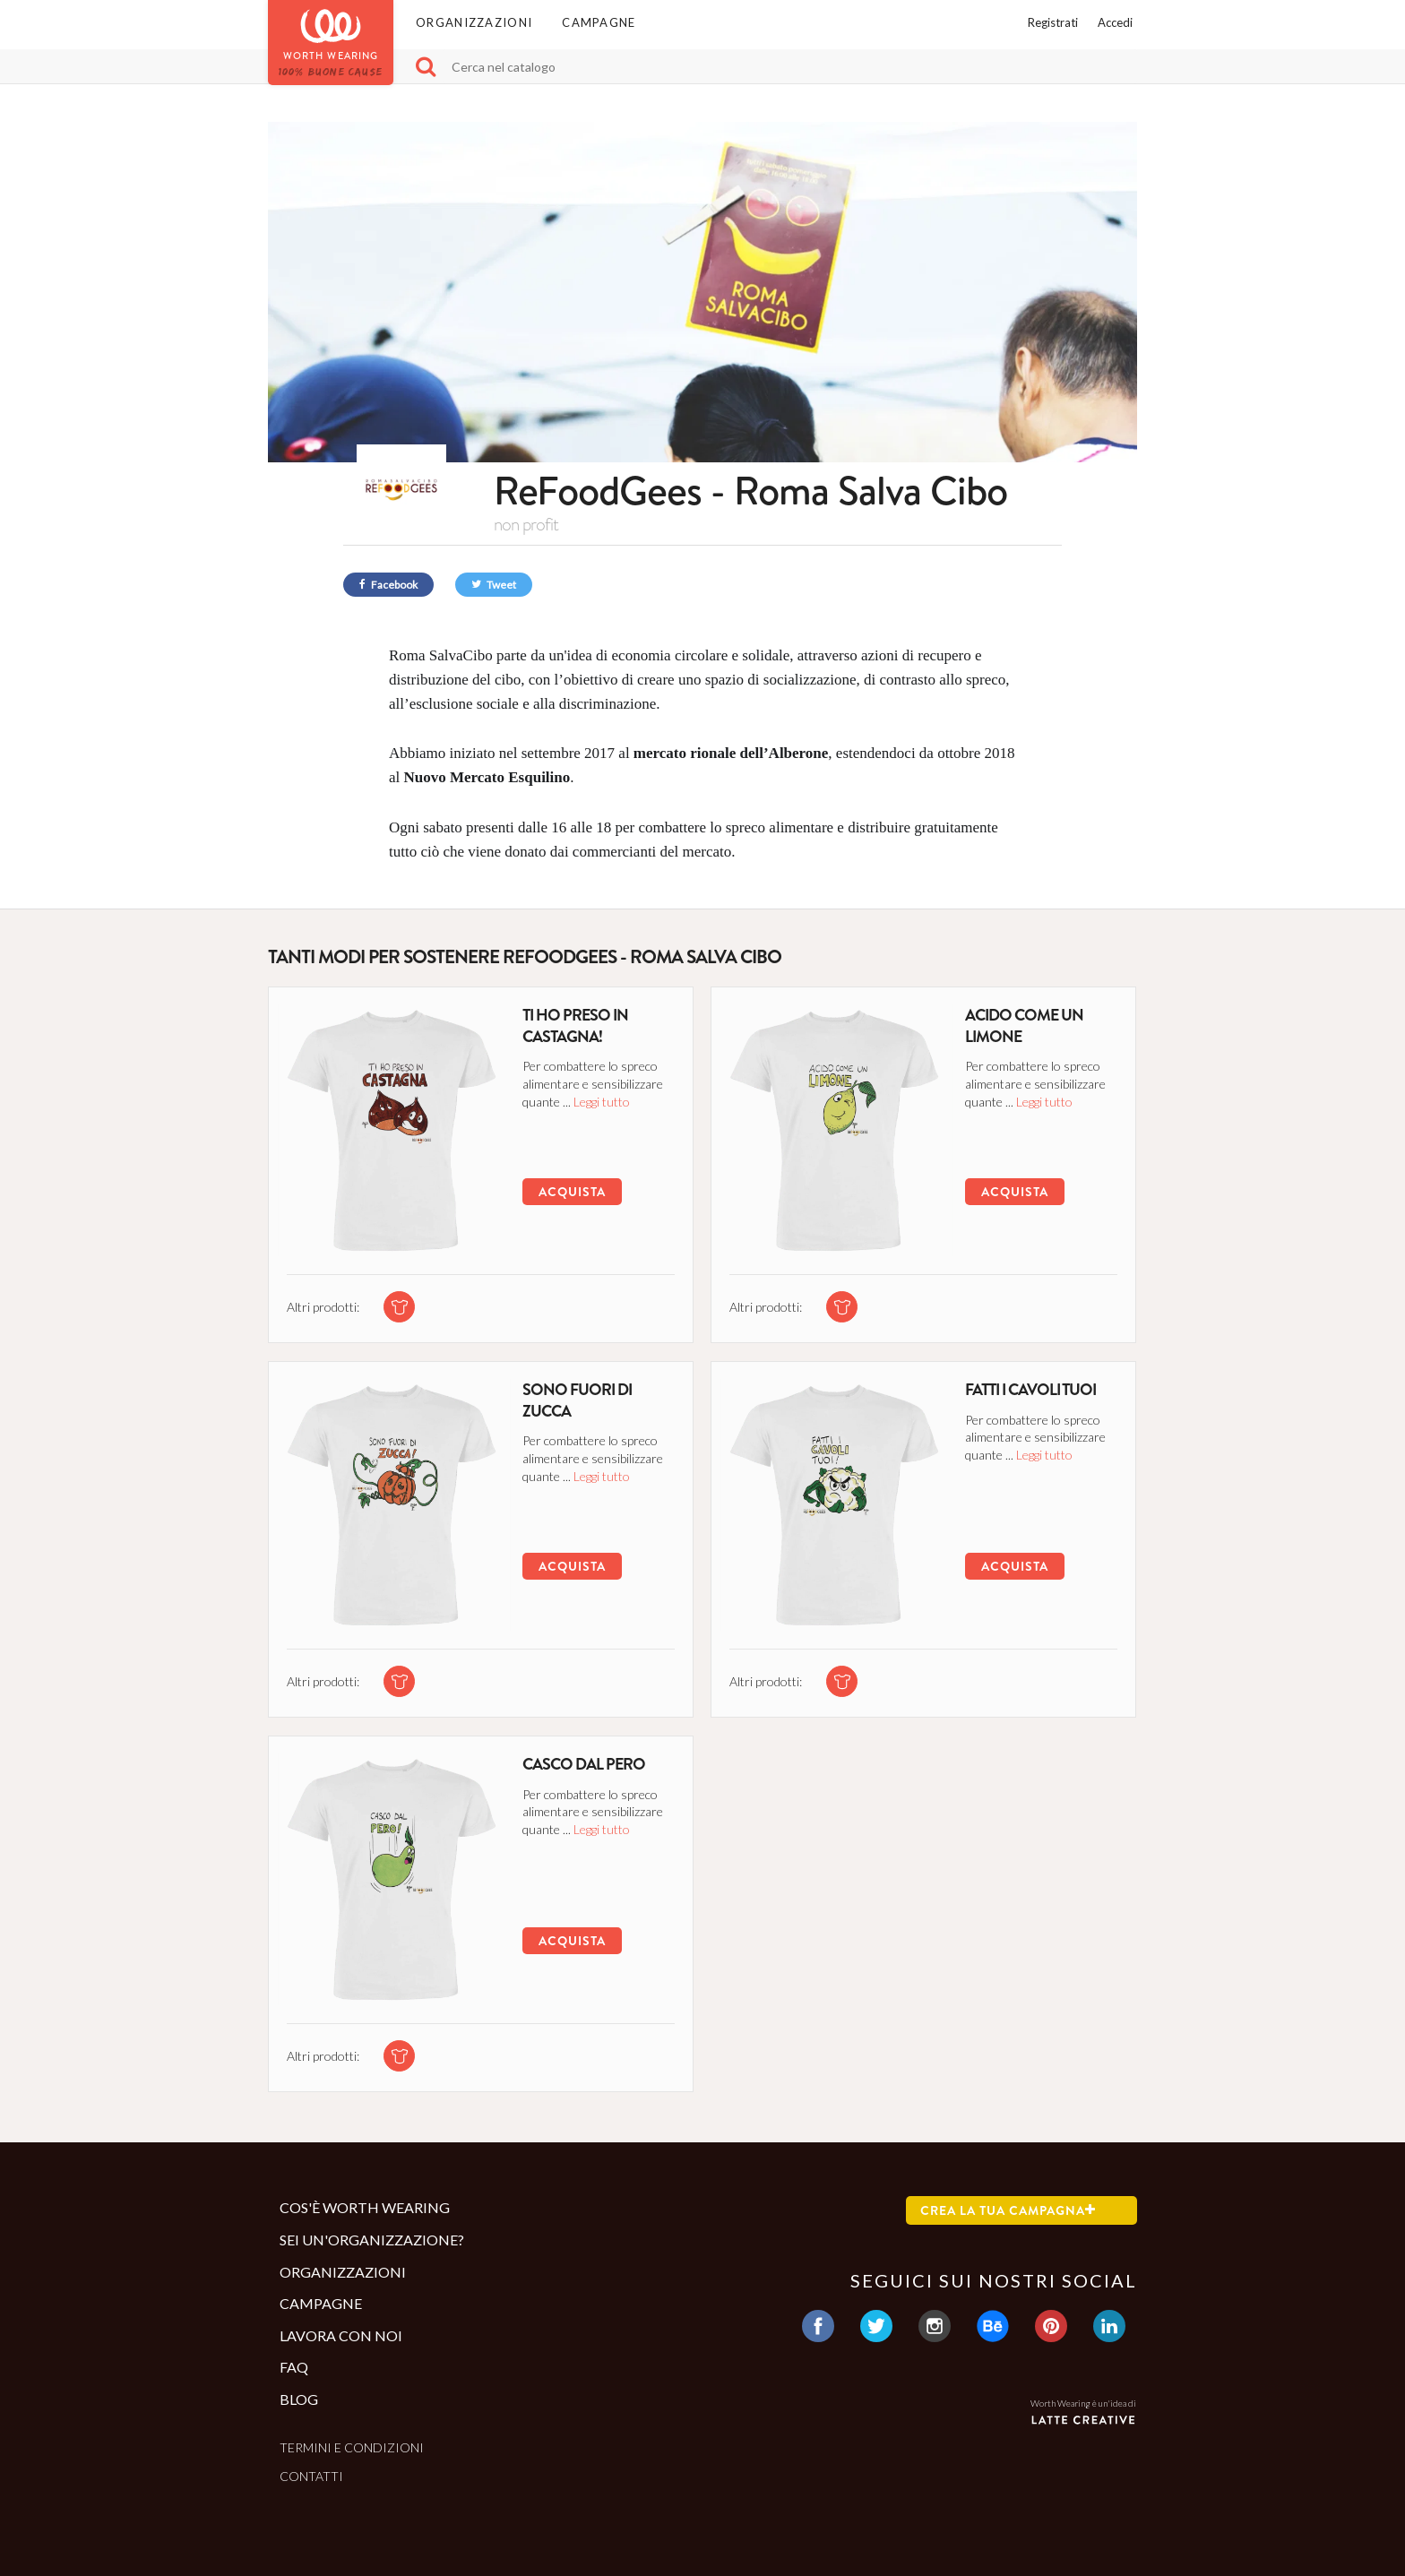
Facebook (388, 584)
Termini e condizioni (352, 2447)
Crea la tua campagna (1008, 2210)
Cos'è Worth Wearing (365, 2207)
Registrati (1053, 22)
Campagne (598, 22)
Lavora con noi (341, 2335)
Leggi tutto (601, 1101)
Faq (294, 2366)
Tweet (493, 584)
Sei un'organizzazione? (372, 2239)
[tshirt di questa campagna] (399, 1306)
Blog (299, 2399)
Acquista (572, 1192)
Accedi (1115, 22)
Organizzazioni (474, 22)
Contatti (311, 2476)
